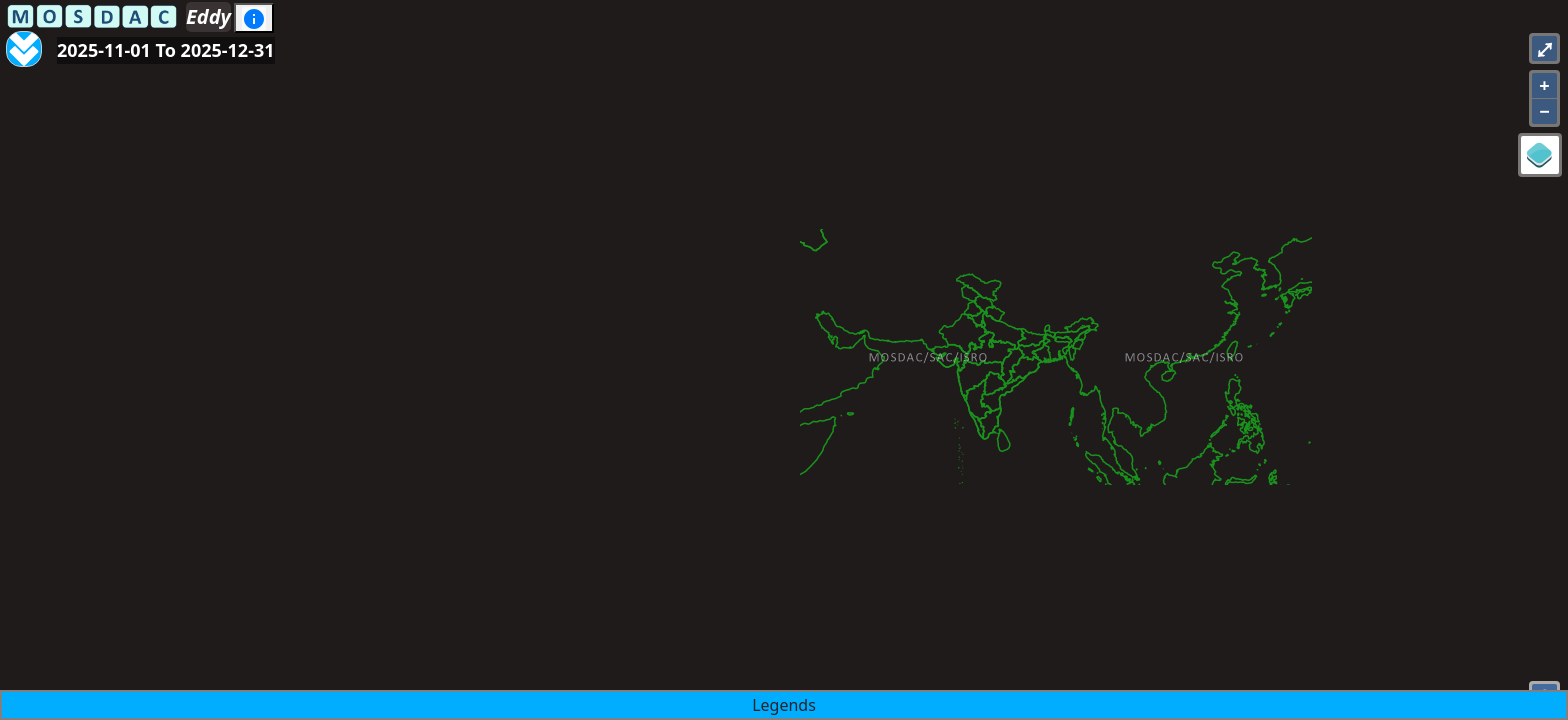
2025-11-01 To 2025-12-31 (166, 50)
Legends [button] (784, 705)
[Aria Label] (24, 38)
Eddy (208, 16)
